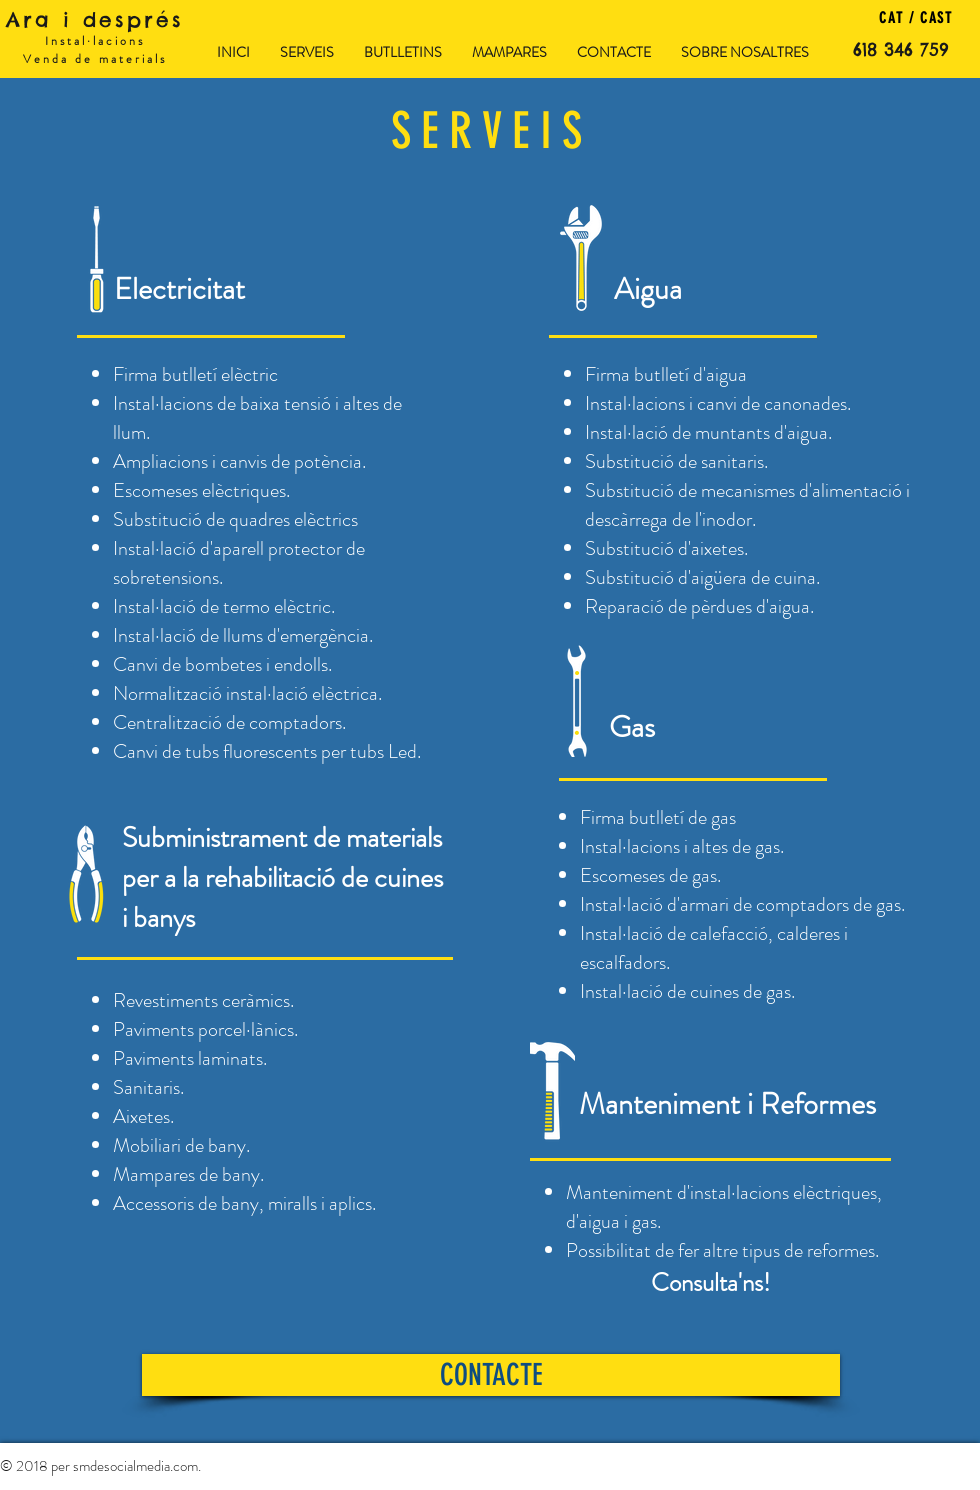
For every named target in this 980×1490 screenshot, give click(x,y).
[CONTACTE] (491, 1375)
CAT (891, 18)
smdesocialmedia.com (135, 1466)
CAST (934, 18)
